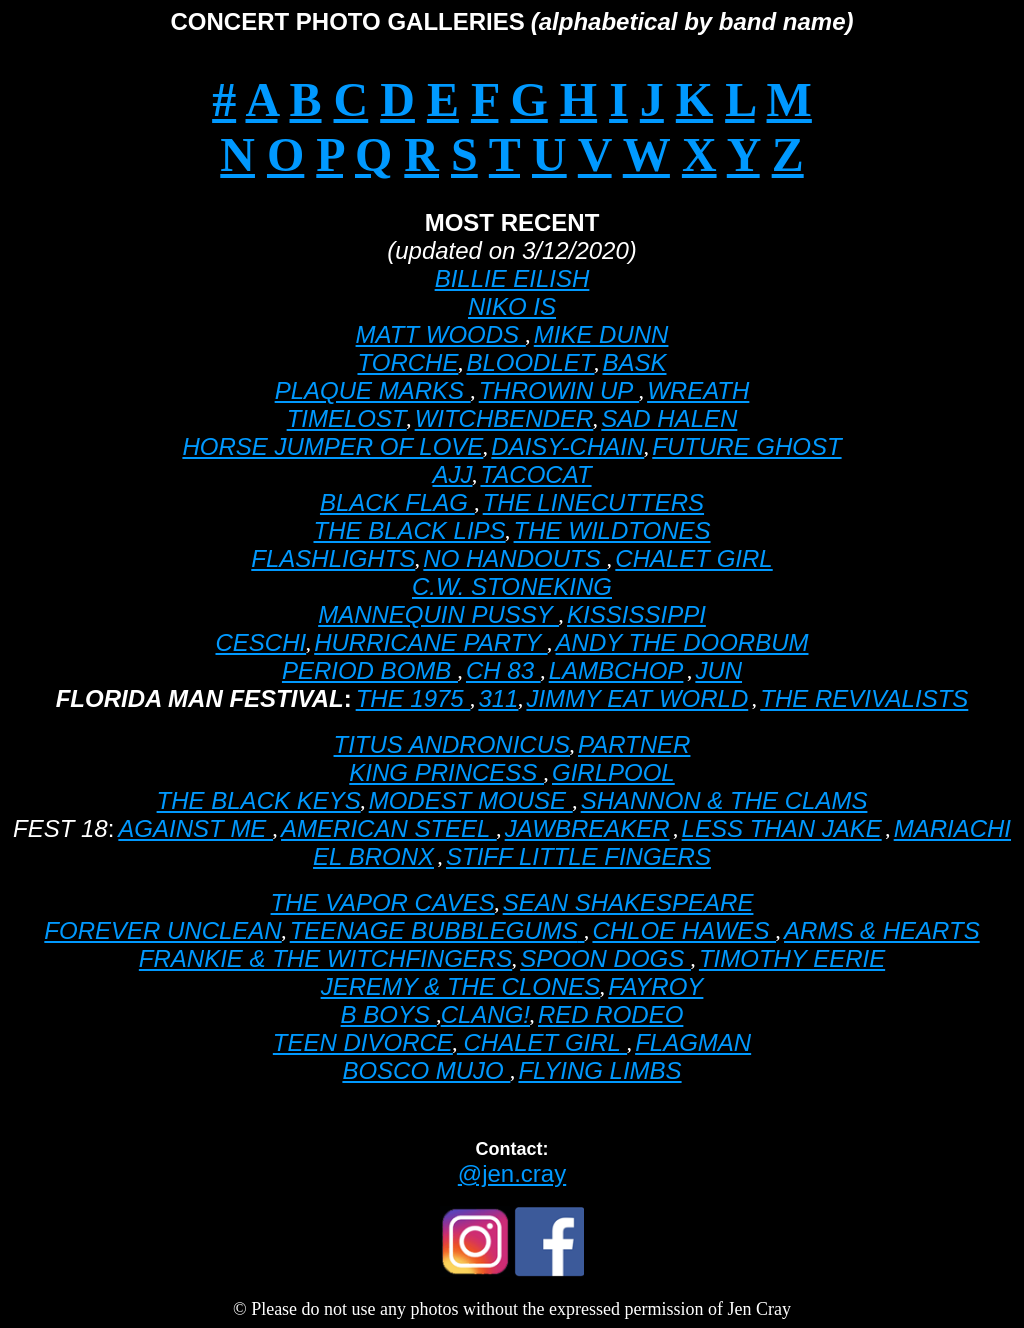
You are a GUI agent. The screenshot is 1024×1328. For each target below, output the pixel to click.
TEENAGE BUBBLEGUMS (434, 930)
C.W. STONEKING (512, 586)
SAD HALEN (669, 418)
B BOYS (389, 1014)
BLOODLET (530, 362)
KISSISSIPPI (636, 614)
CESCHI (261, 642)
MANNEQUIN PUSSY (438, 614)
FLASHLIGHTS (333, 558)
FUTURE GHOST (746, 446)
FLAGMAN (693, 1042)
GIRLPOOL (613, 772)
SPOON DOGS (605, 958)
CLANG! (485, 1014)
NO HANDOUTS (515, 558)
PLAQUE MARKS (373, 390)
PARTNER (634, 744)
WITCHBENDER (504, 418)
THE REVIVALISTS (864, 698)
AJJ (452, 474)
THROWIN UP (559, 390)
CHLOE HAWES (684, 930)
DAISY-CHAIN (567, 446)
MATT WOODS (441, 334)
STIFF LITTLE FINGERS (578, 856)
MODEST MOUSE (471, 800)
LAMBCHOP (616, 670)
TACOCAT (535, 474)
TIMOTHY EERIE (792, 958)
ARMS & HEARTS (882, 930)
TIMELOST (347, 418)
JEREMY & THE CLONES (461, 986)
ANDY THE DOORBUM (682, 642)
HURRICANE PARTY (430, 642)
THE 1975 (413, 698)
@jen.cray (512, 1173)
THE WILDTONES (612, 530)
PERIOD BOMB (370, 670)
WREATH (698, 390)
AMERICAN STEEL (389, 828)
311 (498, 698)
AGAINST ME (195, 828)
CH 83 (503, 670)
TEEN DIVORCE (363, 1042)
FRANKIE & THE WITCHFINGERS (325, 958)
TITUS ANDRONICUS (452, 744)
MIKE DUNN (601, 334)
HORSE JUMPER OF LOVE (332, 446)
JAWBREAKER (587, 828)
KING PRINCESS (446, 772)
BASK (634, 362)
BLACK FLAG (397, 502)
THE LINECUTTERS (593, 502)
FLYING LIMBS (599, 1070)
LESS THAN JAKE (782, 828)
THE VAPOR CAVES (383, 902)
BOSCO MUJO (426, 1070)
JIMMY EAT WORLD (637, 698)
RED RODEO (610, 1014)
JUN (718, 670)
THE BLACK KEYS (259, 800)
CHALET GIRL (693, 558)
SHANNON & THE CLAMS (724, 800)
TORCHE (408, 362)
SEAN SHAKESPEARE (628, 902)
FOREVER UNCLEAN (162, 930)
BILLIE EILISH (512, 278)
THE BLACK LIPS (410, 530)
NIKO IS (512, 306)
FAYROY (655, 986)
